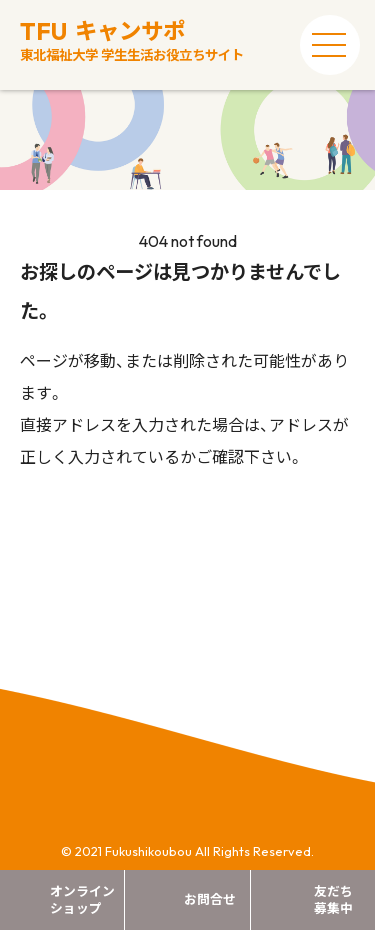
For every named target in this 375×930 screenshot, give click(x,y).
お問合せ (210, 899)
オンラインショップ (82, 899)
